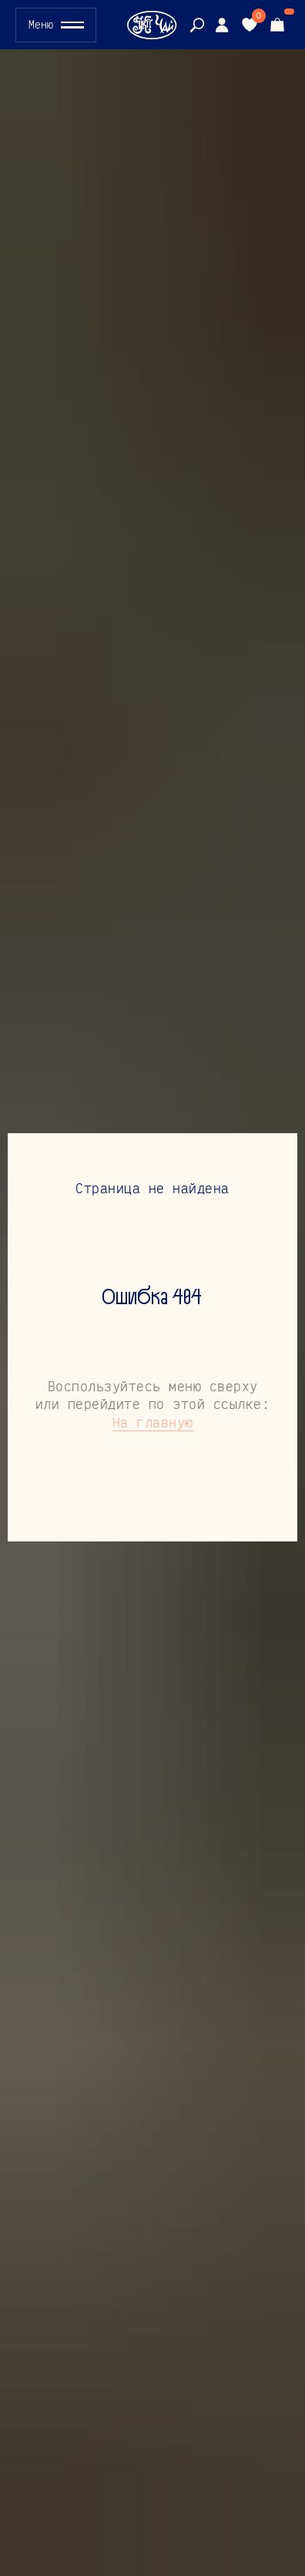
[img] (221, 24)
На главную (152, 1422)
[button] (55, 25)
